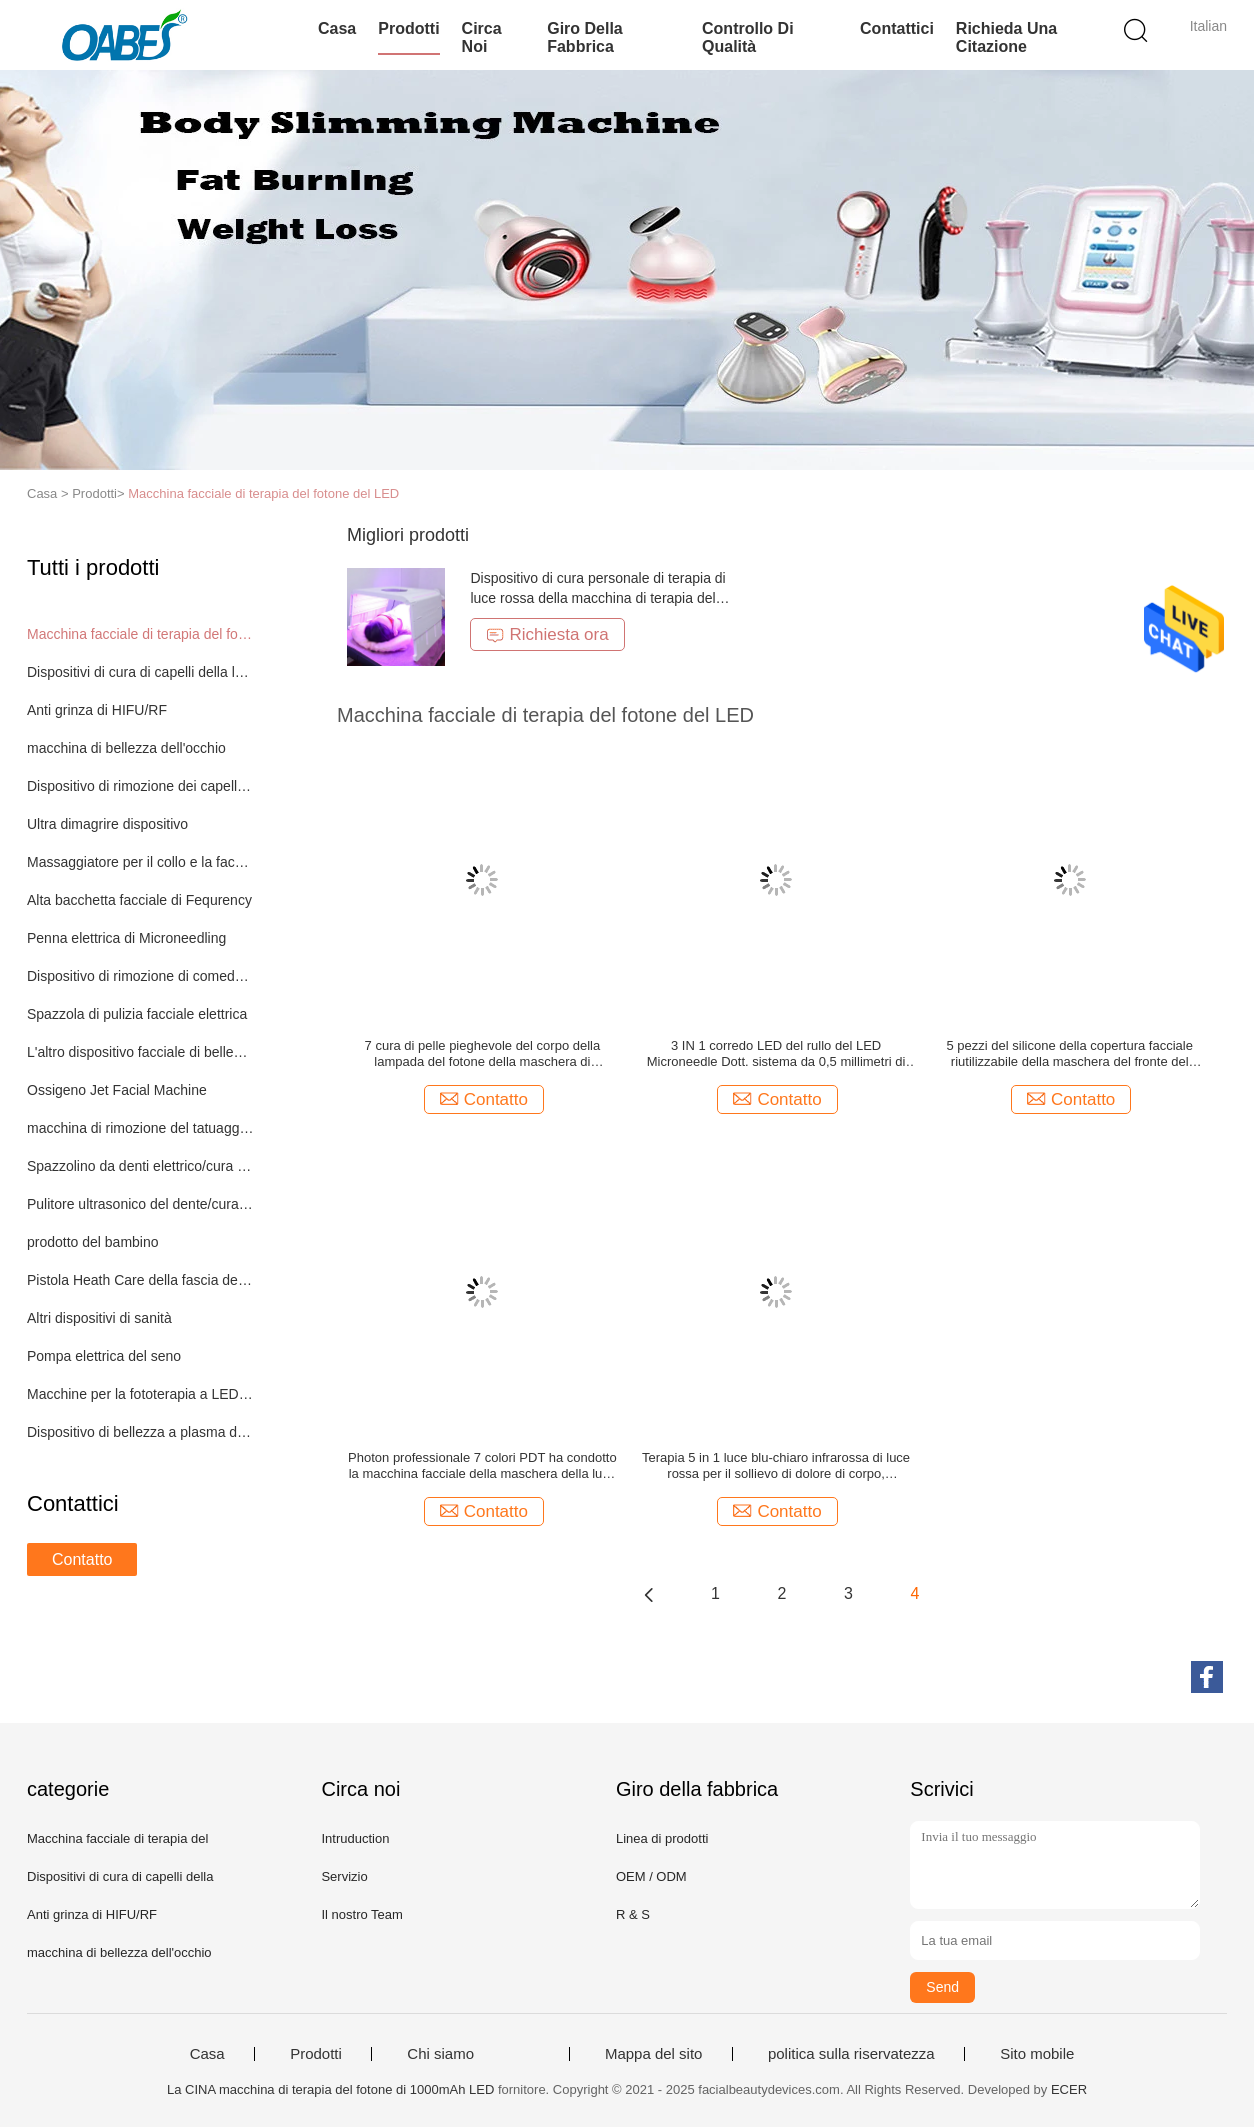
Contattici (897, 28)
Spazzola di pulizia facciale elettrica (137, 1014)
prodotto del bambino (93, 1242)
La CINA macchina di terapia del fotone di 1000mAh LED (330, 2089)
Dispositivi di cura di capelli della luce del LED (140, 672)
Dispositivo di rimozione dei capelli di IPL (140, 786)
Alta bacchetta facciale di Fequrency (139, 900)
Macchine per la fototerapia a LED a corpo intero (140, 1394)
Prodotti (408, 28)
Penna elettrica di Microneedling (126, 938)
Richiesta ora (547, 634)
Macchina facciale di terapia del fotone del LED (263, 493)
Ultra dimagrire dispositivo (107, 824)
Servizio (344, 1876)
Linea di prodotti (662, 1838)
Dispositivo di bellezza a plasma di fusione (140, 1432)
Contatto (82, 1559)
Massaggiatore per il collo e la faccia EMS (140, 862)
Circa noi (482, 37)
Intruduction (355, 1838)
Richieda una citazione (1006, 37)
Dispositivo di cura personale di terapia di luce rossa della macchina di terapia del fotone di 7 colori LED (597, 598)
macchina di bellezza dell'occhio (126, 748)
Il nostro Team (361, 1914)
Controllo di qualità (748, 37)
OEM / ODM (651, 1876)
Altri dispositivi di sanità (99, 1318)
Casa (337, 28)
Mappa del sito (654, 2054)
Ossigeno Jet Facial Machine (117, 1090)
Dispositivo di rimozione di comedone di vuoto (140, 976)
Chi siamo (440, 2054)
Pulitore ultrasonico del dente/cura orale (140, 1204)
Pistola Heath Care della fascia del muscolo (140, 1280)
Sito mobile (1037, 2054)
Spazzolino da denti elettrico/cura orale (140, 1166)
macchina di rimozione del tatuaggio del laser (140, 1128)
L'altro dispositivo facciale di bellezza (140, 1052)
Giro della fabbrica (585, 37)
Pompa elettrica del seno (104, 1356)
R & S (633, 1914)
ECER (1069, 2089)
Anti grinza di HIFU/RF (97, 710)
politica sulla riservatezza (851, 2054)
